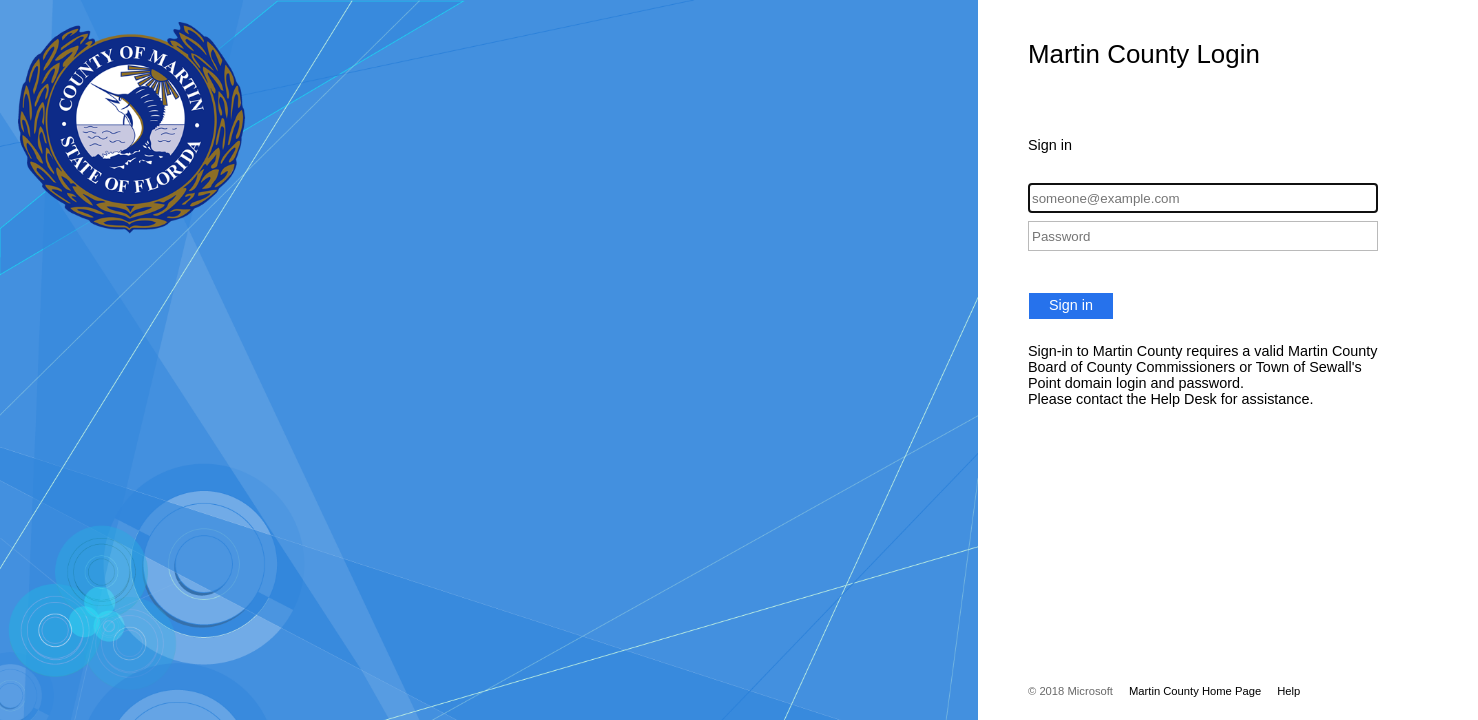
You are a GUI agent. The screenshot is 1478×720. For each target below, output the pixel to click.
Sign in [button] (1071, 305)
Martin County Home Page (1195, 691)
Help (1288, 691)
